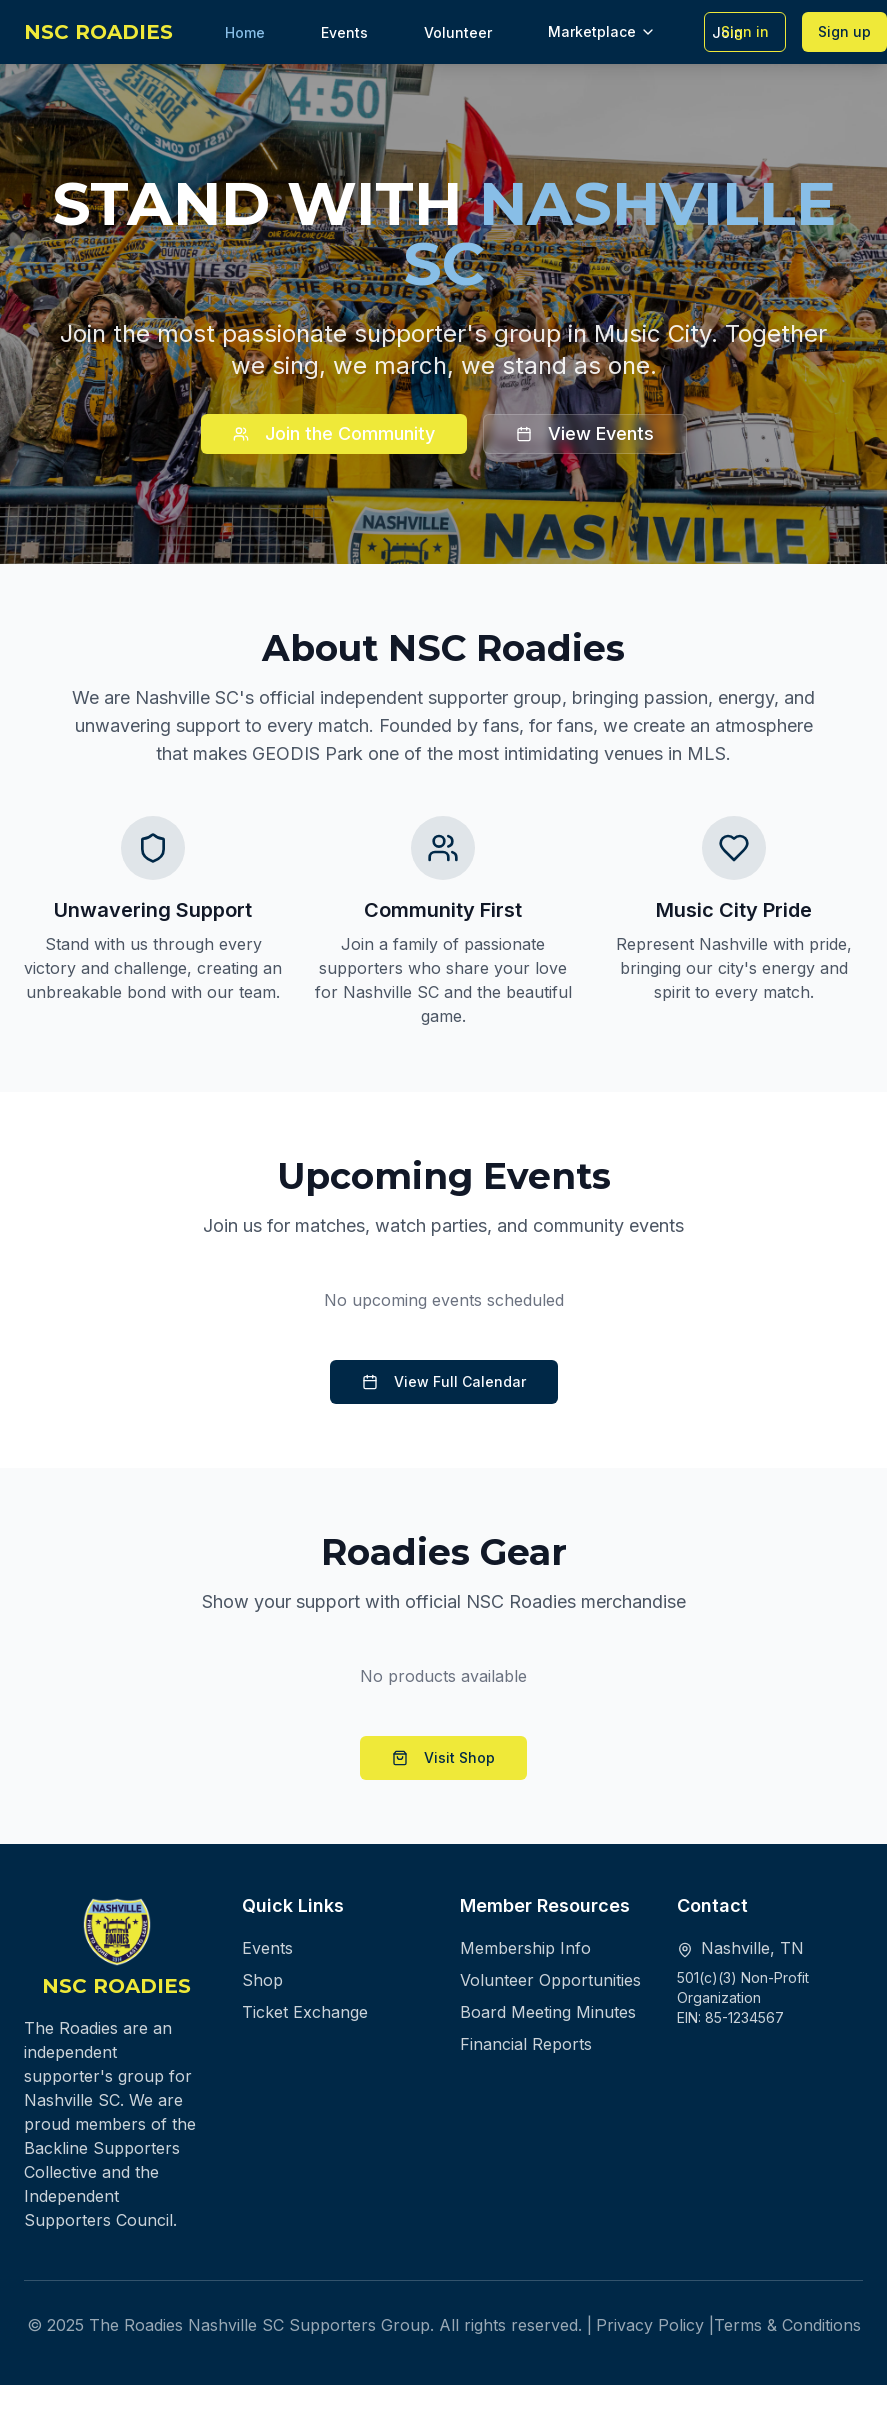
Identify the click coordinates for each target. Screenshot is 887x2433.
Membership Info (525, 1948)
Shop (262, 1980)
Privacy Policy (650, 2325)
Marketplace (602, 31)
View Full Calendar (444, 1381)
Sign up (844, 31)
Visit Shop (443, 1757)
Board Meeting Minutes (548, 2012)
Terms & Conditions (787, 2325)
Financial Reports (526, 2044)
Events (267, 1948)
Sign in (745, 31)
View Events (585, 433)
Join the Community (334, 433)
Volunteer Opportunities (550, 1980)
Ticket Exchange (305, 2012)
